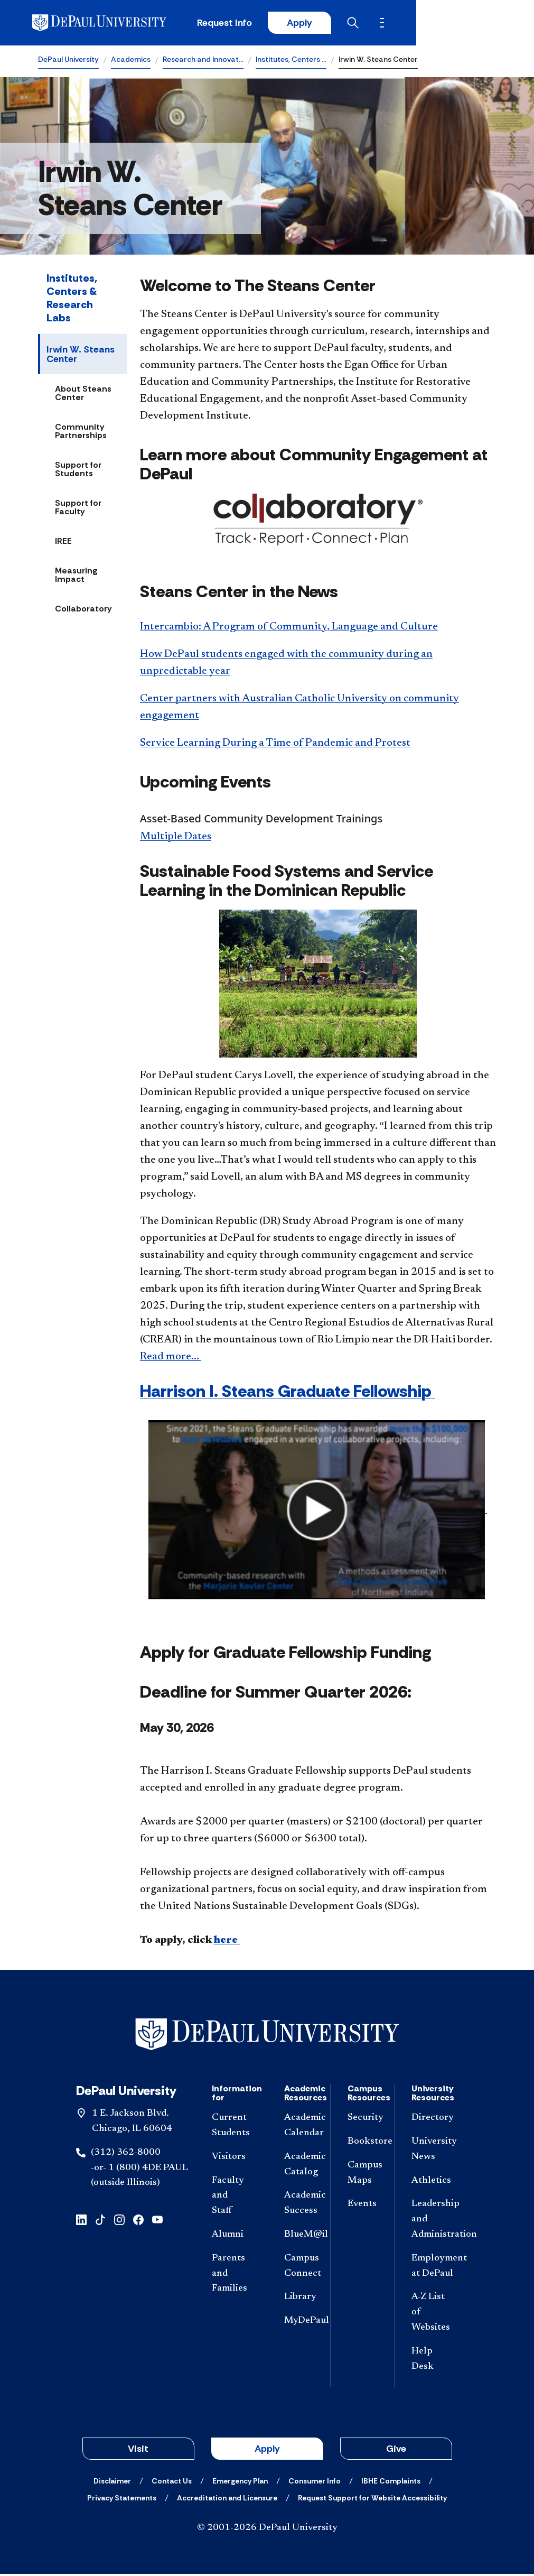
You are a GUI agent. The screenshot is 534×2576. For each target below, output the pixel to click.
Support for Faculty (78, 509)
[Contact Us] (172, 2483)
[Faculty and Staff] (231, 2197)
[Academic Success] (299, 2205)
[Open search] (454, 24)
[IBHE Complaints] (390, 2483)
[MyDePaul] (299, 2323)
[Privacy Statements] (121, 2500)
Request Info (321, 23)
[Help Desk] (430, 2361)
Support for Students (78, 471)
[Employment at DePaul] (430, 2268)
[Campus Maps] (362, 2175)
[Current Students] (231, 2127)
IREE (63, 543)
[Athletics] (430, 2182)
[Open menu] (487, 24)
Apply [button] (267, 2450)
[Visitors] (231, 2158)
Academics (131, 61)
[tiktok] (100, 2221)
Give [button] (396, 2450)
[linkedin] (81, 2221)
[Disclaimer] (112, 2483)
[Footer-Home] (267, 2036)
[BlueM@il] (299, 2237)
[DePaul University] (120, 23)
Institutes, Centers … (291, 61)
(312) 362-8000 (126, 2154)
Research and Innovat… (203, 61)
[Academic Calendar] (299, 2127)
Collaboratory (83, 610)
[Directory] (430, 2120)
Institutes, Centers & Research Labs (71, 300)
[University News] (430, 2151)
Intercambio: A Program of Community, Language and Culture (289, 628)
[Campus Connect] (299, 2268)
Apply (397, 23)
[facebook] (138, 2221)
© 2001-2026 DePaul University (267, 2530)
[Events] (362, 2206)
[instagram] (119, 2221)
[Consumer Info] (314, 2483)
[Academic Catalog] (299, 2166)
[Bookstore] (362, 2144)
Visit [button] (138, 2450)
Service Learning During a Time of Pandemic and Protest (275, 744)
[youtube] (157, 2221)
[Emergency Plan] (240, 2483)
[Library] (299, 2299)
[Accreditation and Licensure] (227, 2500)
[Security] (362, 2120)
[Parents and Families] (231, 2275)
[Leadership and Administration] (430, 2221)
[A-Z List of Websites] (430, 2314)
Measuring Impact (76, 577)
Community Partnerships (81, 433)
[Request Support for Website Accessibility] (372, 2500)
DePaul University (68, 61)
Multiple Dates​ (175, 838)
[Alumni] (231, 2237)
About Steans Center (83, 395)
